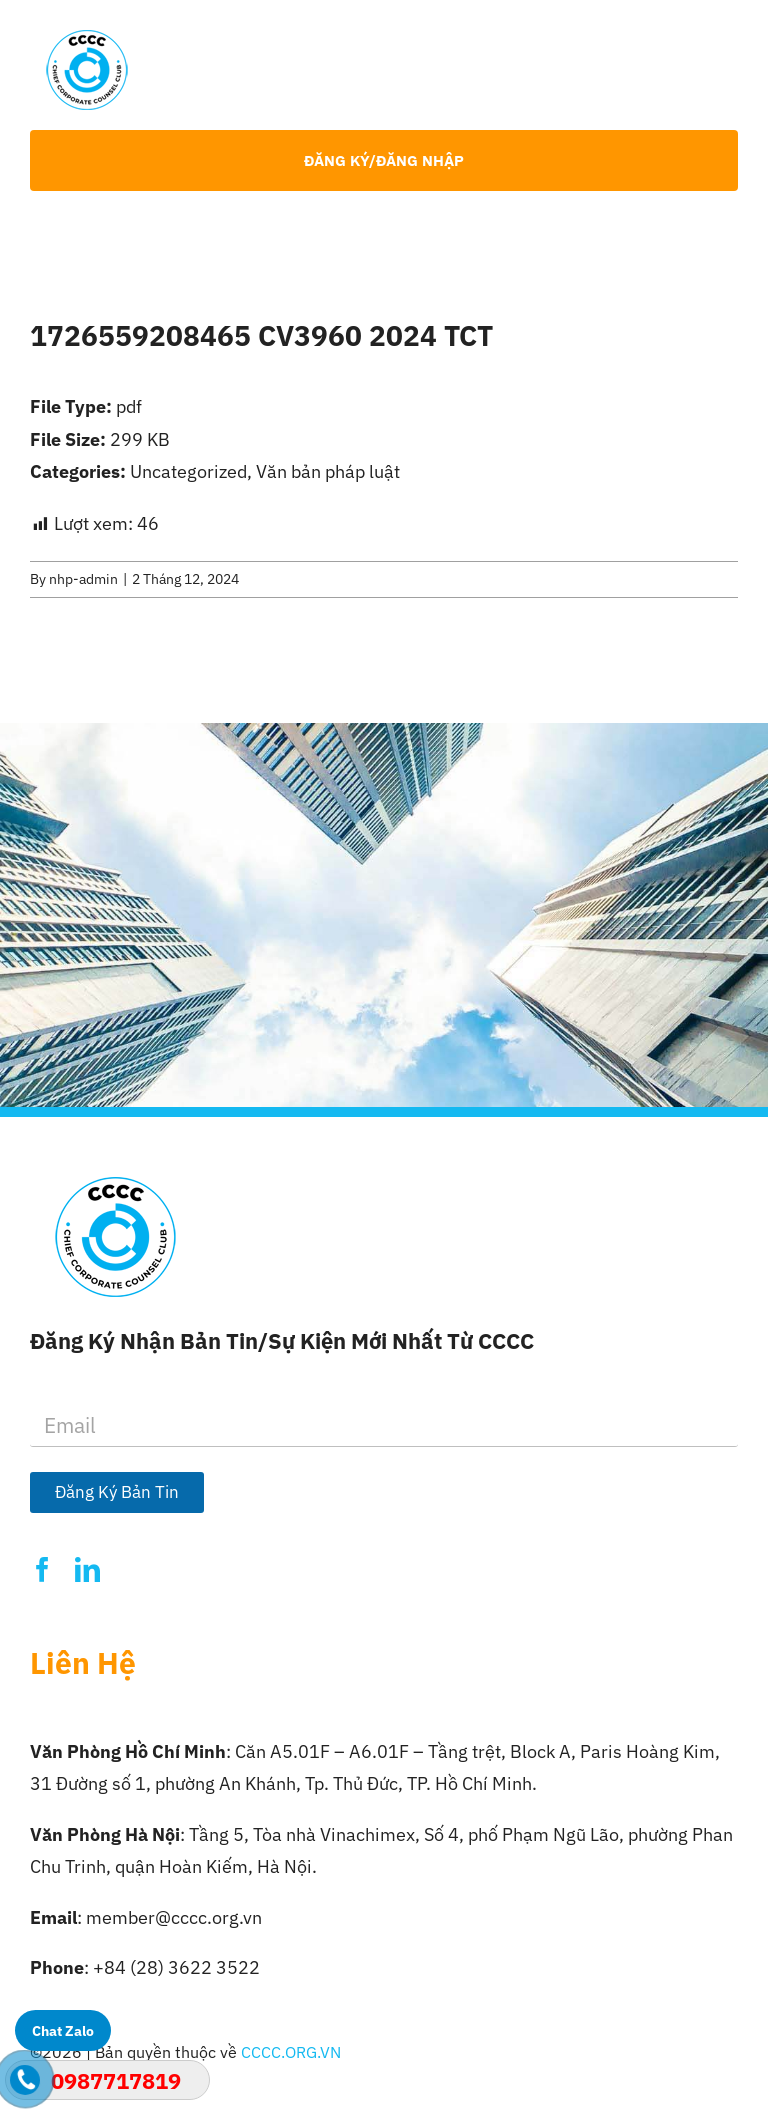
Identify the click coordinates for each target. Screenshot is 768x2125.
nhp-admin (83, 579)
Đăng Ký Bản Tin (117, 1492)
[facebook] (42, 1569)
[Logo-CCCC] (87, 38)
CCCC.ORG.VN (291, 2052)
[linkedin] (87, 1569)
